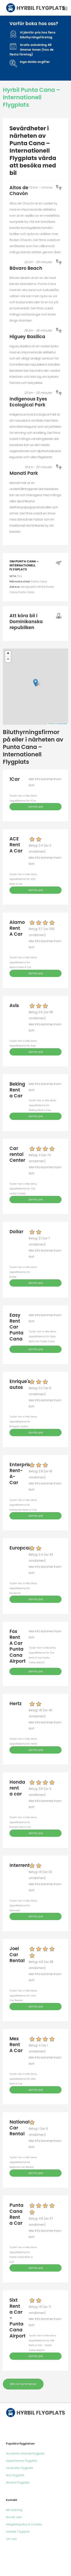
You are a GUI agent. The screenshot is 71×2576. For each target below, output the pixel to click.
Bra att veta (14, 2517)
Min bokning (14, 2510)
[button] (35, 683)
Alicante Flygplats (18, 2482)
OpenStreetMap (62, 724)
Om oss (11, 2539)
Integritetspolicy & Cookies (24, 2524)
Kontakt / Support (18, 2532)
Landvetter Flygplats (19, 2468)
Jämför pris (35, 807)
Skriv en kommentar (23, 2384)
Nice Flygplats (15, 2475)
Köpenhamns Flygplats (21, 2461)
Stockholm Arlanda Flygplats (25, 2453)
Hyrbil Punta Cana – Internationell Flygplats (31, 97)
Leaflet (51, 724)
